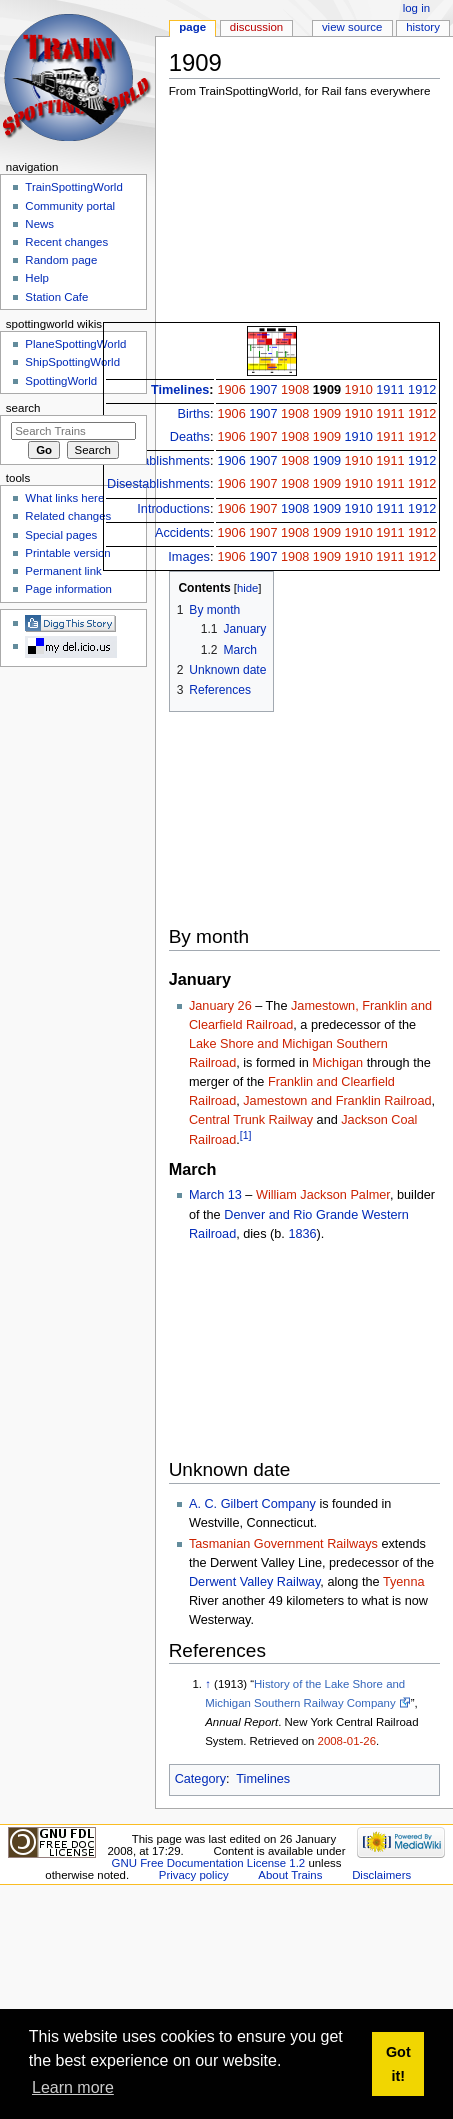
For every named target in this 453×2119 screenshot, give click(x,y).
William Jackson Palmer (323, 1195)
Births (194, 414)
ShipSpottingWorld (72, 362)
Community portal (70, 206)
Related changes (68, 516)
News (39, 224)
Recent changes (66, 242)
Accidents (182, 533)
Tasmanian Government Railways (283, 1544)
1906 (231, 390)
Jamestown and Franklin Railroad (337, 1101)
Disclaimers (381, 1875)
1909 (327, 390)
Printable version (67, 553)
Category (200, 1779)
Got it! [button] (398, 2064)
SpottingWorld (61, 381)
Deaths (190, 437)
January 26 (220, 1006)
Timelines (180, 390)
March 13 (215, 1195)
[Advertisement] (272, 216)
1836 (302, 1234)
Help (37, 278)
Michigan (337, 1063)
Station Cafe (56, 297)
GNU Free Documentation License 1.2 (209, 1863)
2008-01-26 (347, 1741)
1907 (263, 390)
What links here (64, 498)
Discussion (256, 27)
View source (352, 27)
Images (189, 557)
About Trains (290, 1875)
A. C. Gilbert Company (252, 1504)
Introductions (173, 509)
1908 (295, 390)
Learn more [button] (73, 2087)
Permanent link (63, 571)
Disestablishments (158, 484)
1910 (359, 390)
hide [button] (247, 588)
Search (23, 408)
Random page (61, 260)
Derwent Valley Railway (254, 1582)
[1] (246, 1135)
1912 (422, 390)
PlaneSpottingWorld (75, 344)
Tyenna (404, 1582)
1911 (390, 390)
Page (192, 27)
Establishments (167, 461)
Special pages (61, 535)
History (423, 27)
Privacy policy (194, 1875)
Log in (416, 8)
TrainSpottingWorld (73, 187)
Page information (68, 589)
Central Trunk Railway (251, 1120)
